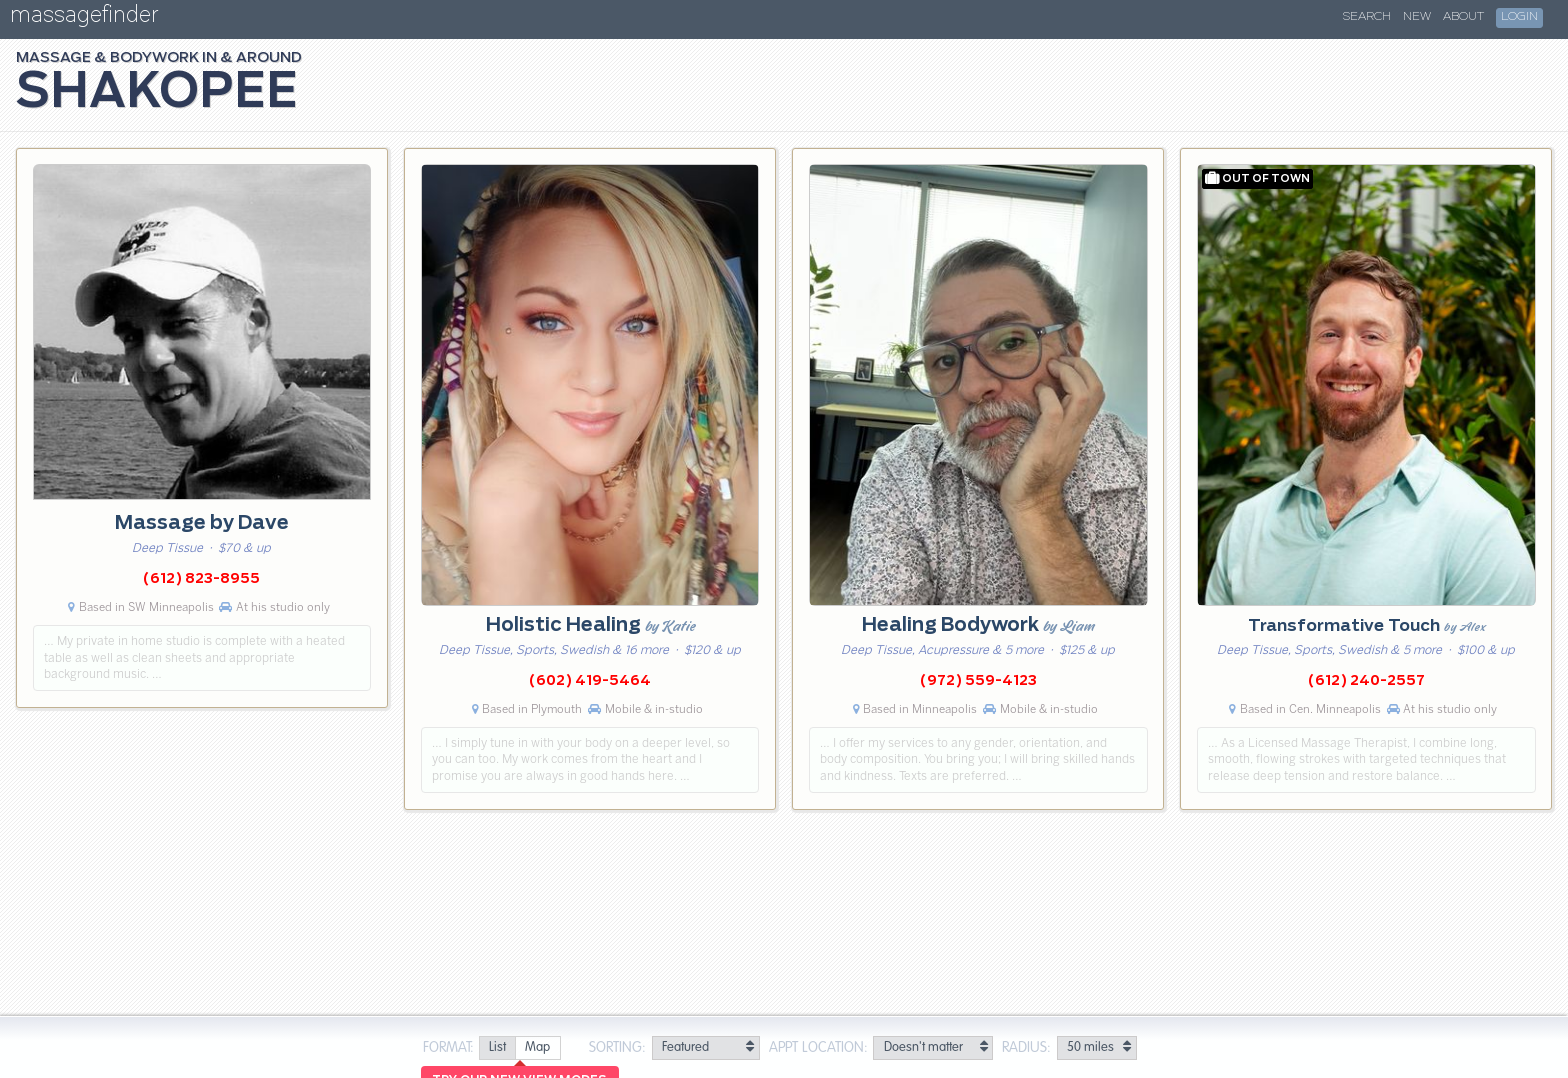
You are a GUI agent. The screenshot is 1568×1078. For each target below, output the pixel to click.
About (1463, 17)
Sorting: (617, 1048)
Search (1367, 17)
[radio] (497, 1048)
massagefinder (84, 18)
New (1417, 17)
